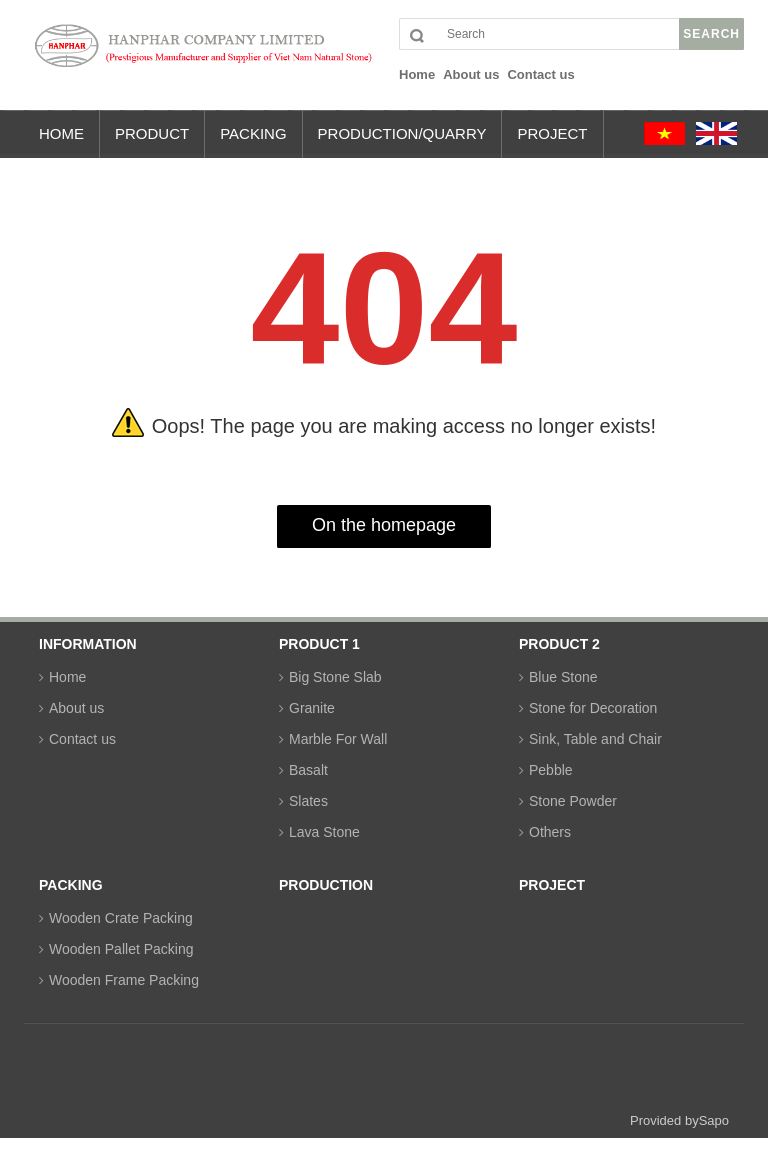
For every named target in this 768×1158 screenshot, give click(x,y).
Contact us (82, 739)
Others (550, 832)
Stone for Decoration (593, 708)
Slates (308, 801)
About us (76, 708)
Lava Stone (324, 832)
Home (67, 677)
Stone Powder (573, 801)
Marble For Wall (338, 739)
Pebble (551, 770)
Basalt (308, 770)
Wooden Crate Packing (121, 918)
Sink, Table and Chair (595, 739)
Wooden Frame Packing (124, 980)
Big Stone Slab (335, 677)
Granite (312, 708)
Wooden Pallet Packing (121, 949)
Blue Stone (563, 677)
